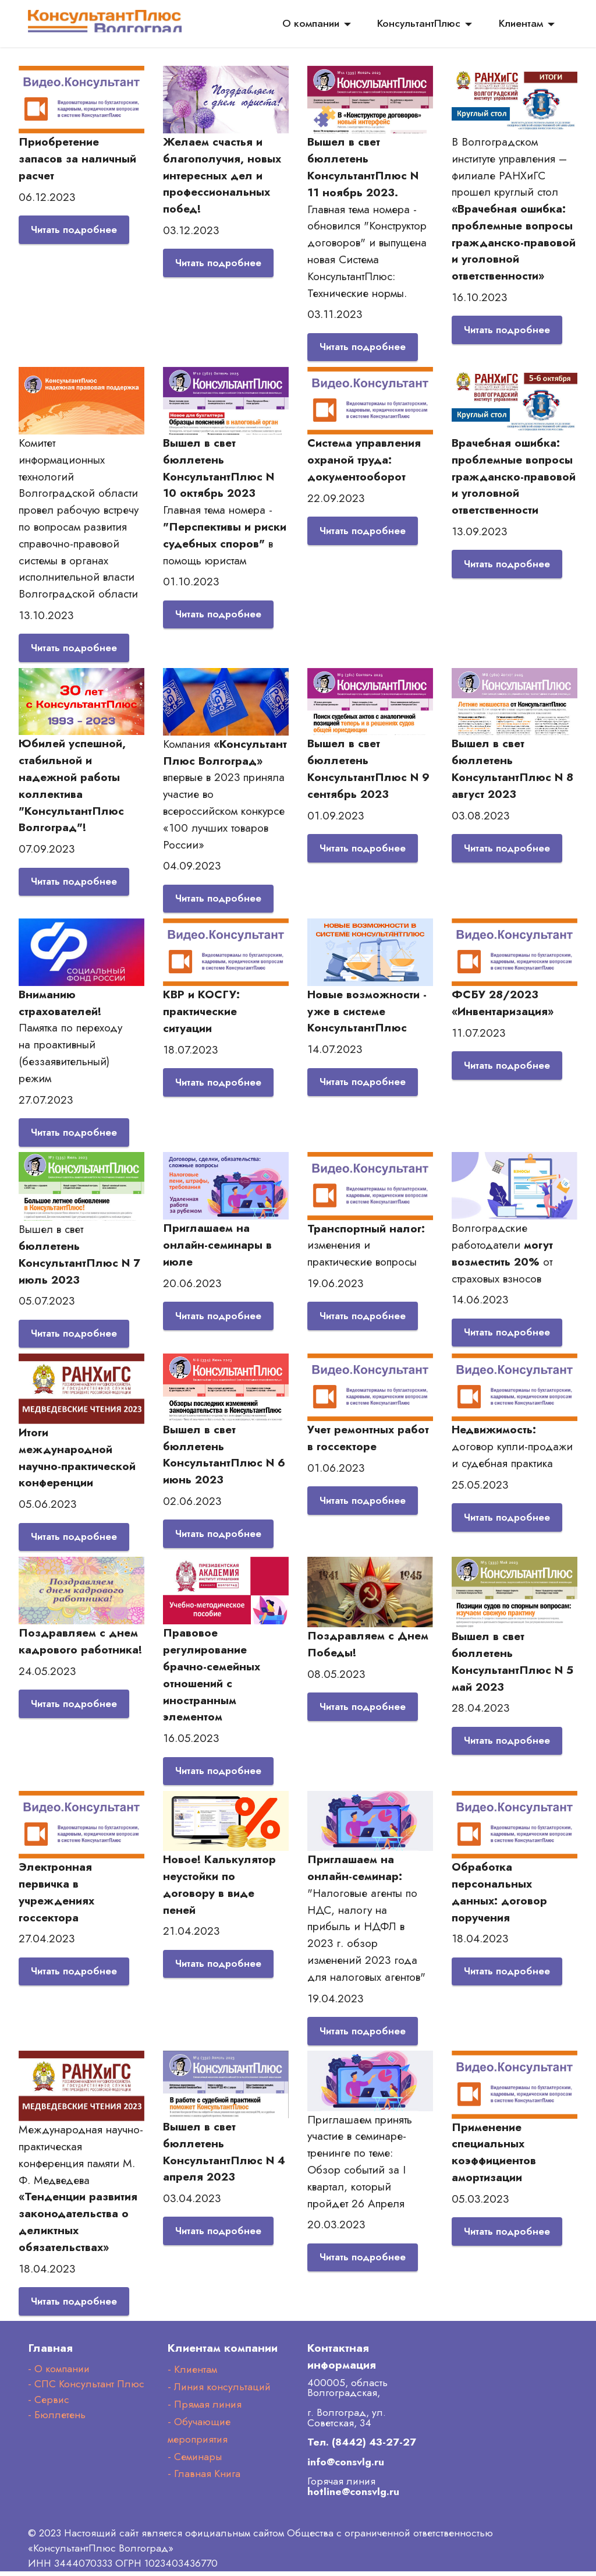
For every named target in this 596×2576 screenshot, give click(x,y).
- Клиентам (192, 2373)
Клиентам (521, 23)
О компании (310, 23)
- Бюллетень (57, 2419)
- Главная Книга (204, 2478)
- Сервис (48, 2404)
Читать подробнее (76, 230)
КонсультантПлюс (418, 23)
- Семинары (195, 2461)
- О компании (59, 2373)
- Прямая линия (205, 2408)
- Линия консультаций (219, 2391)
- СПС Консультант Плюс (86, 2389)
